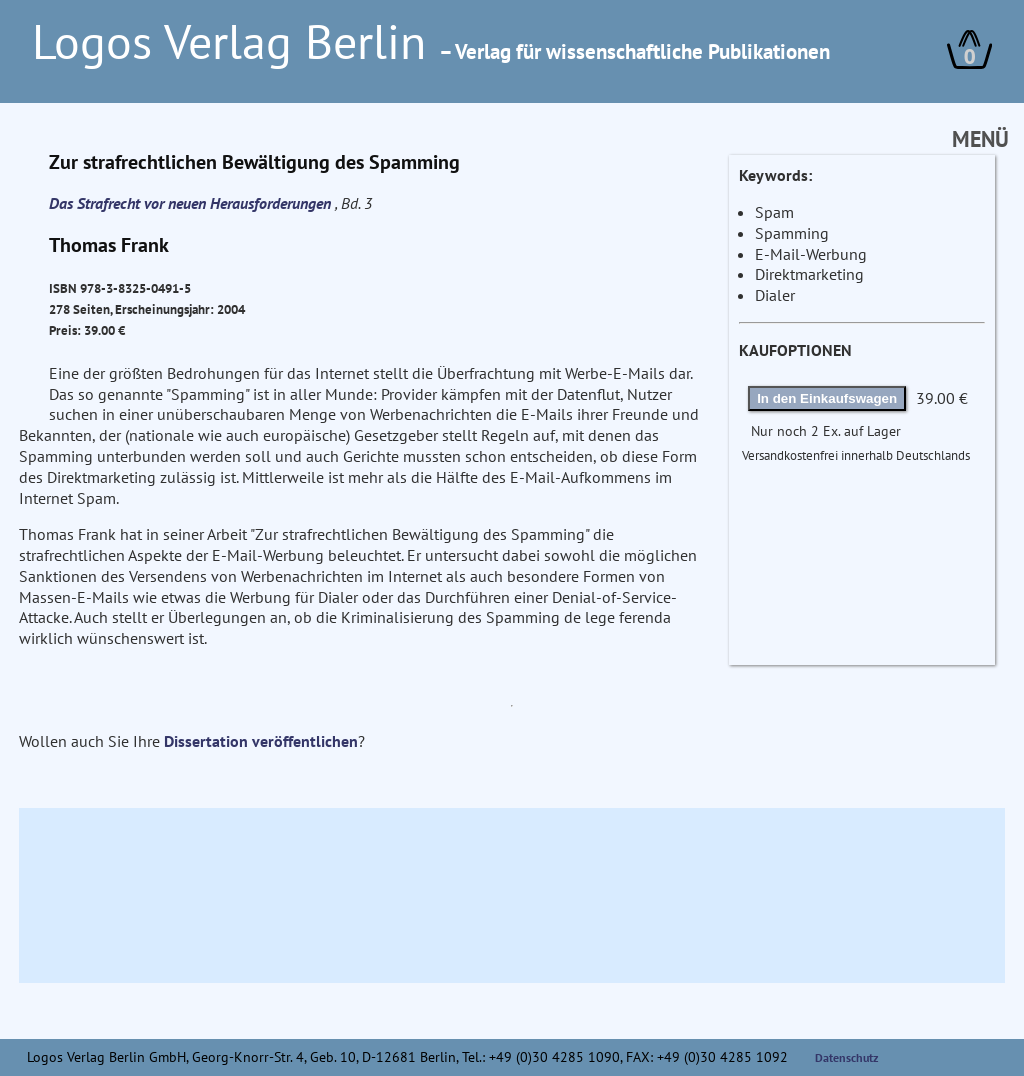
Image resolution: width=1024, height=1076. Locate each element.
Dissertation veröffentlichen (261, 741)
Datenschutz (847, 1057)
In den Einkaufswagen (827, 398)
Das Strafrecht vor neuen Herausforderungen (192, 203)
